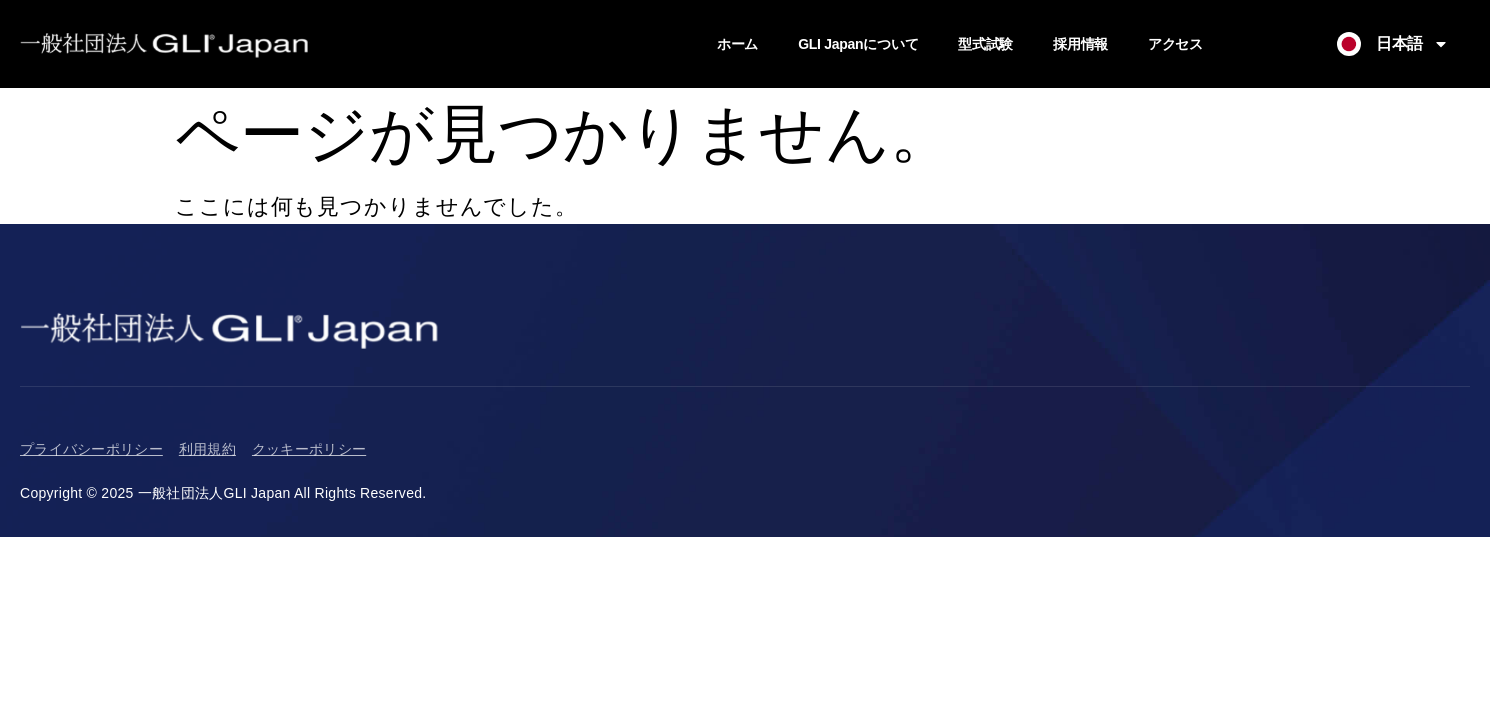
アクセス (1175, 44)
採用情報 (1080, 44)
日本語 (1412, 44)
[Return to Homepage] (165, 44)
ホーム (737, 44)
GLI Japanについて (858, 44)
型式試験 (985, 44)
